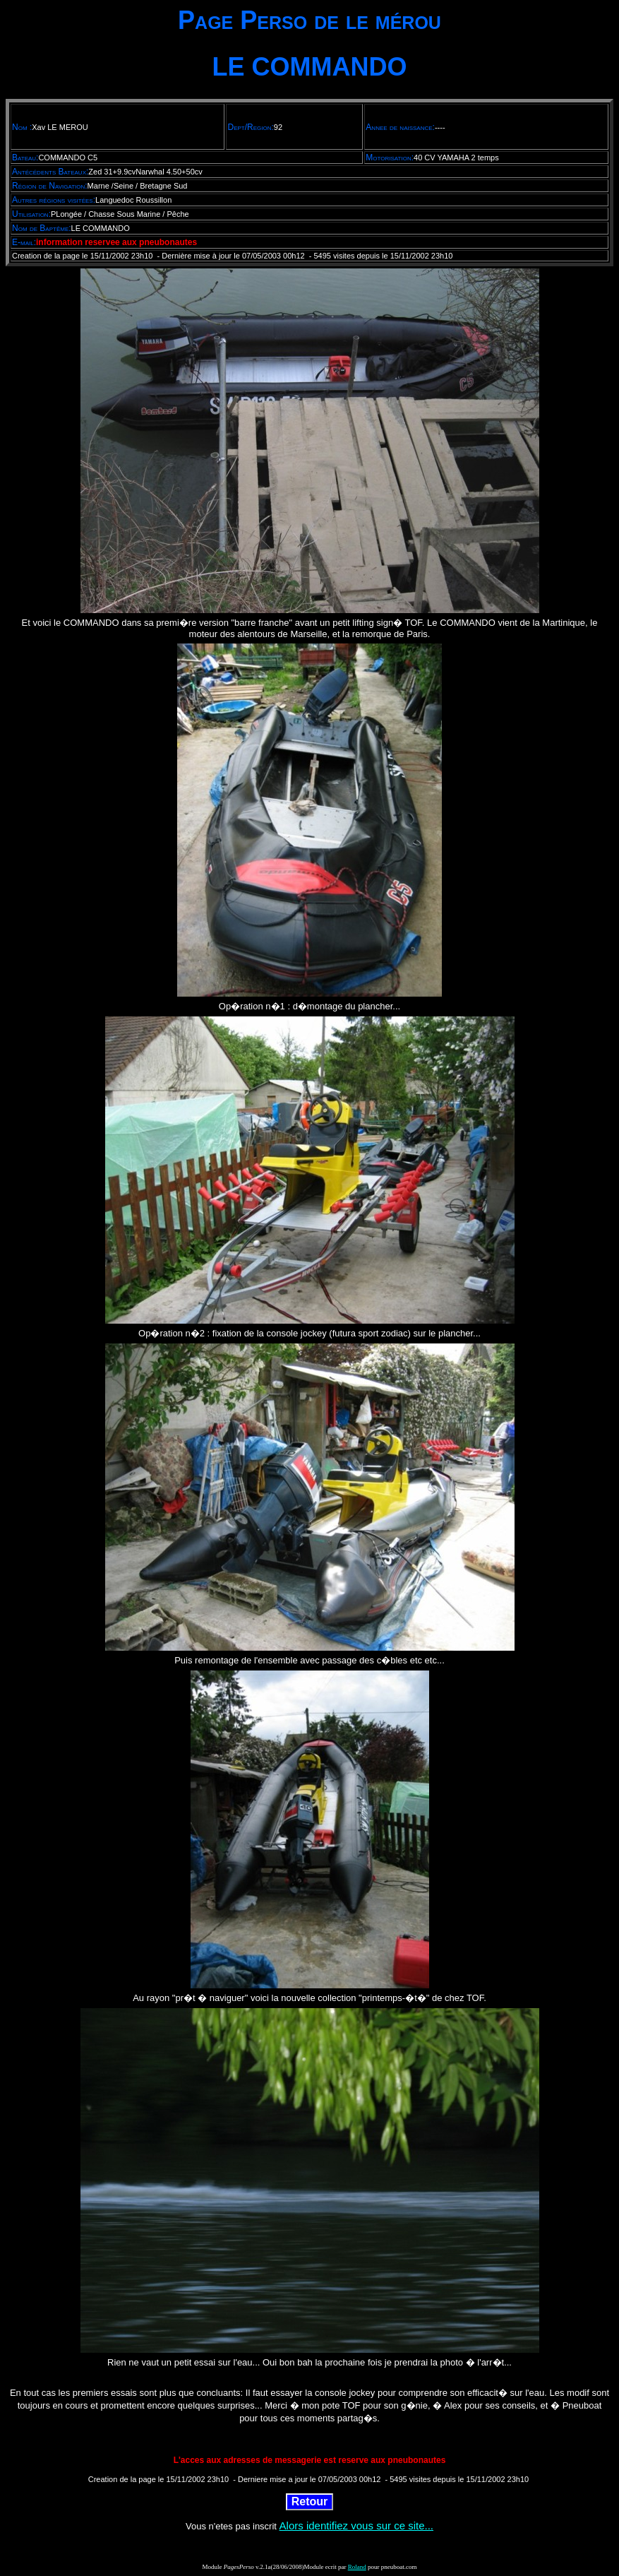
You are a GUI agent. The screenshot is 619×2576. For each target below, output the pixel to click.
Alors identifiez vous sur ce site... (356, 2525)
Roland (357, 2566)
